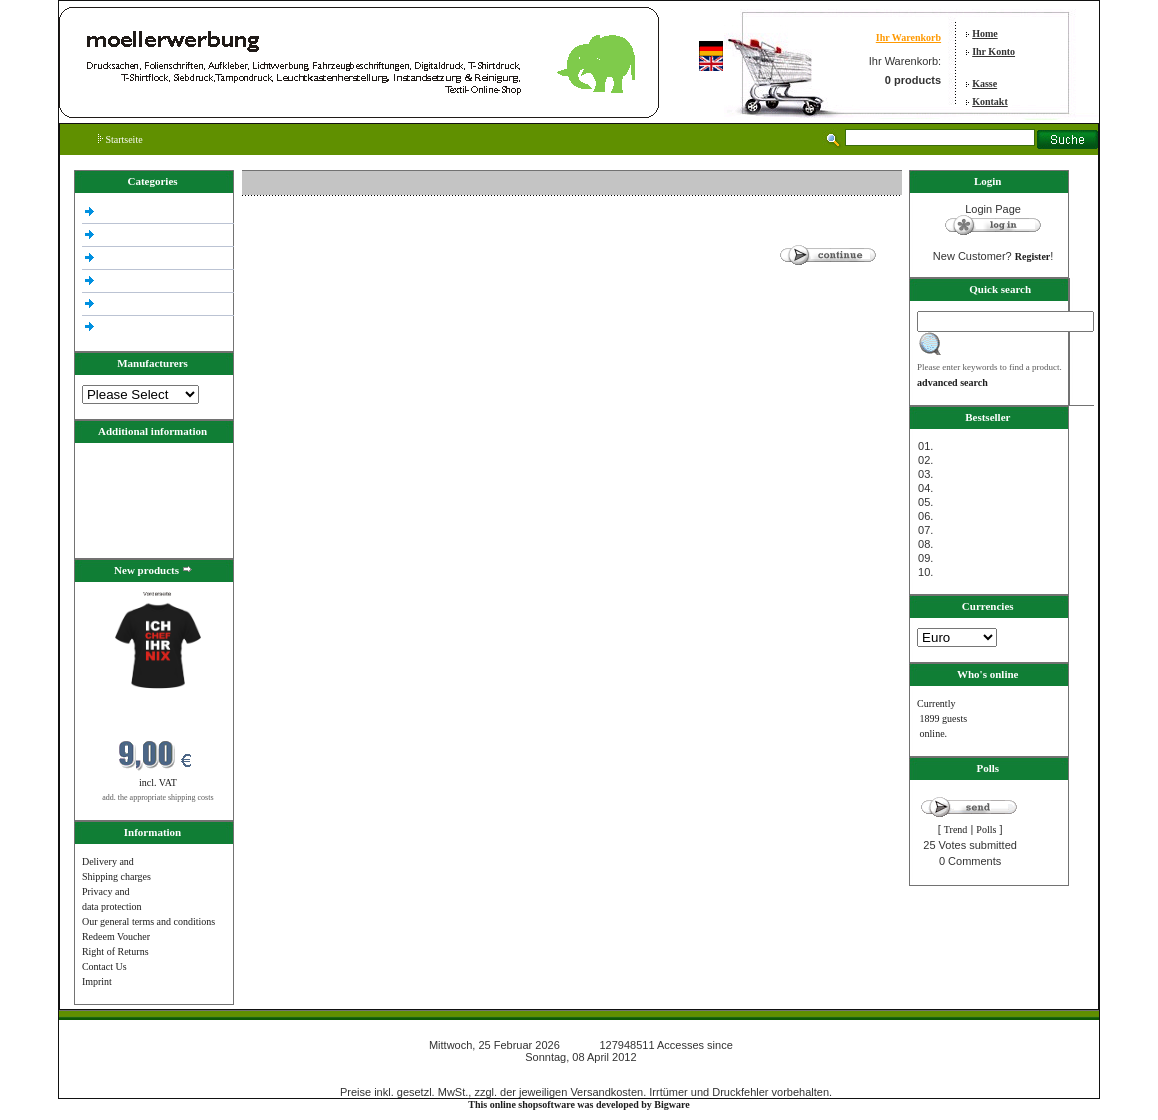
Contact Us (104, 966)
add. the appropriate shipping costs (157, 797)
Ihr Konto (993, 51)
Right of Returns (115, 951)
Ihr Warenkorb (908, 37)
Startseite (120, 139)
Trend (956, 829)
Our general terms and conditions (148, 921)
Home (985, 33)
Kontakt (990, 101)
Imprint (97, 981)
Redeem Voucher (116, 936)
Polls (986, 829)
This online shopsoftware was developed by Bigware (578, 1104)
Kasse (984, 83)
